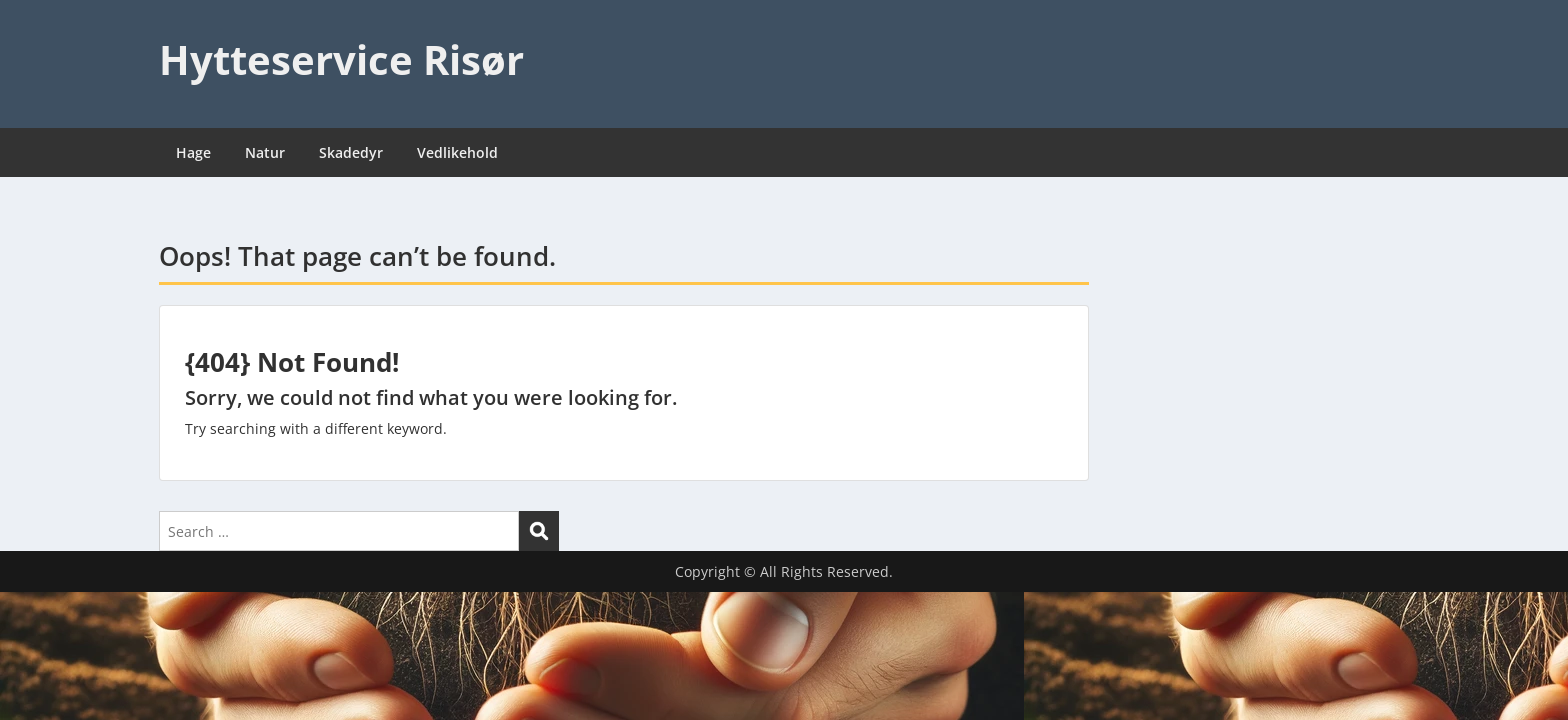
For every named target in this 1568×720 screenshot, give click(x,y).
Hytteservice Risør (341, 59)
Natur (265, 152)
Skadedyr (351, 152)
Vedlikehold (457, 152)
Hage (193, 152)
